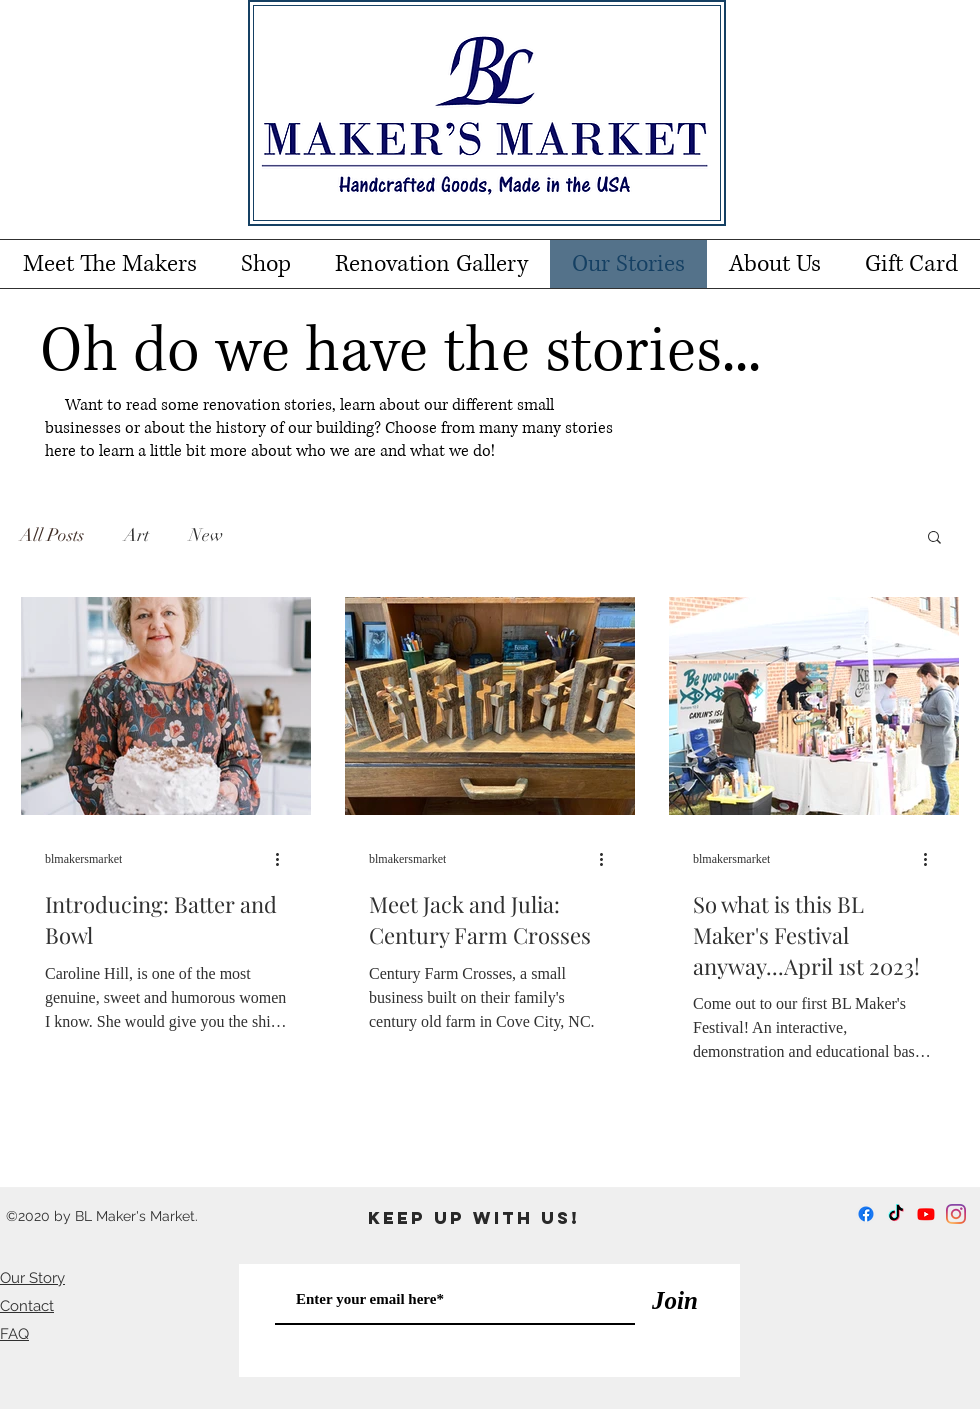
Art (136, 535)
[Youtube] (926, 1214)
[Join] (675, 1300)
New (206, 535)
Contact (27, 1306)
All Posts (52, 535)
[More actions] (284, 859)
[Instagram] (956, 1214)
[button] (934, 538)
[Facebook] (866, 1214)
